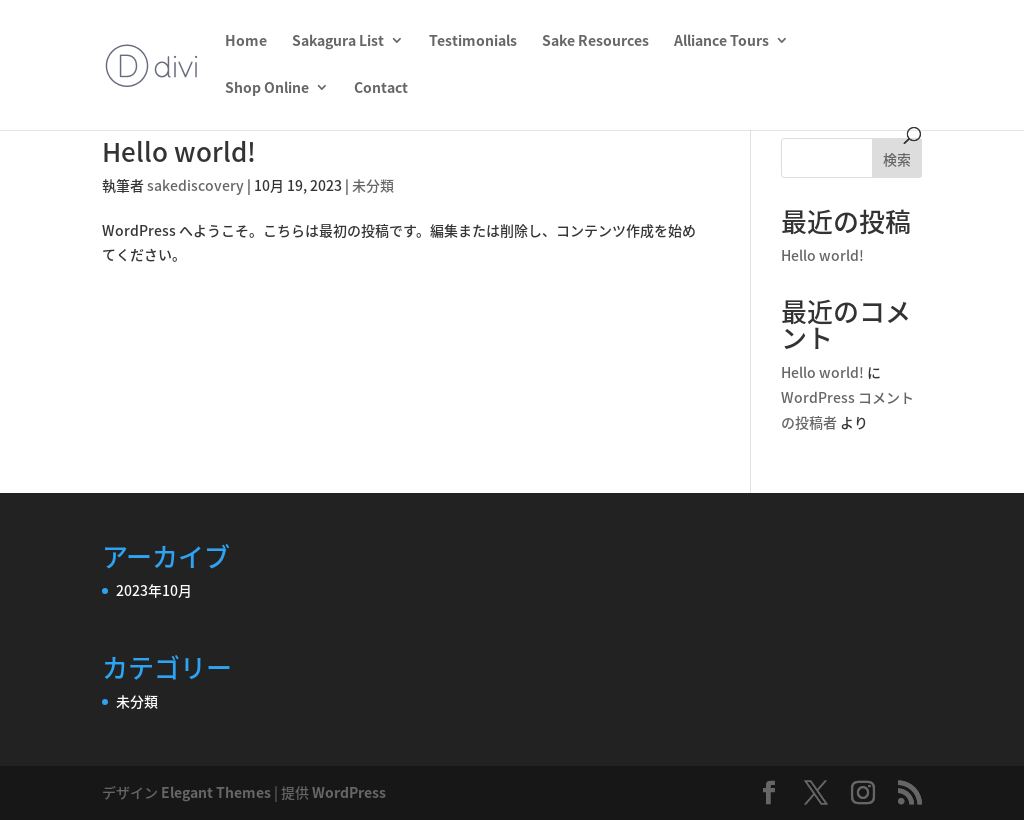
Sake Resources (595, 41)
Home (246, 41)
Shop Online (267, 88)
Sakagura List (338, 41)
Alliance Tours (721, 41)
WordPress (349, 792)
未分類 (373, 185)
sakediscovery (195, 185)
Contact (381, 88)
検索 (897, 159)
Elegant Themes (216, 792)
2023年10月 (154, 590)
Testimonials (473, 41)
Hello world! (179, 151)
